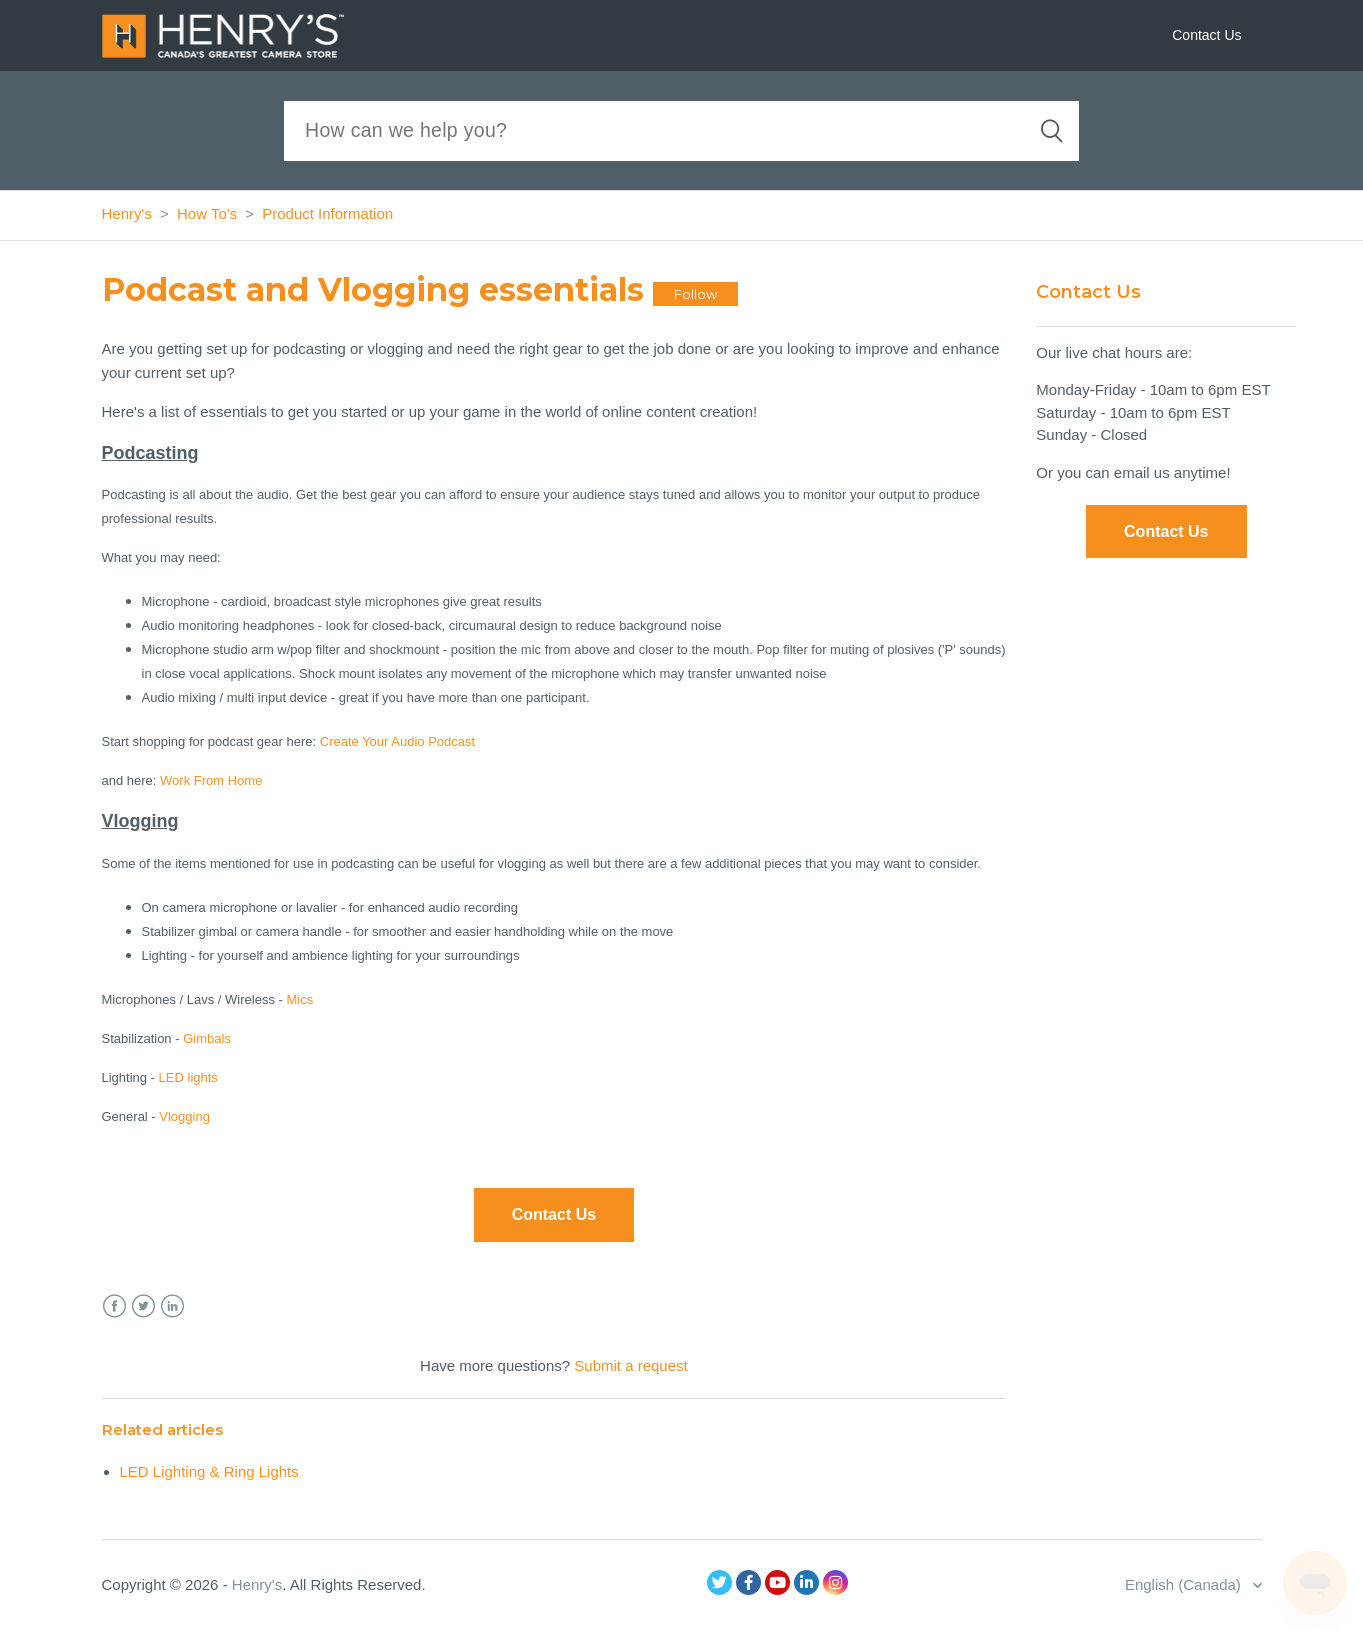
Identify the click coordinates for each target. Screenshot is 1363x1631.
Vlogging (184, 1116)
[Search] (681, 131)
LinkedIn (172, 1306)
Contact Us (1206, 35)
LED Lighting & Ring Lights (209, 1471)
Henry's (127, 213)
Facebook (114, 1306)
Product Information (327, 213)
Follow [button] (695, 294)
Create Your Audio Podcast (397, 741)
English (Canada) (1185, 1584)
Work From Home (211, 780)
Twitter (143, 1306)
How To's (207, 213)
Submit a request (630, 1365)
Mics (299, 999)
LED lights (188, 1077)
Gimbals (207, 1038)
